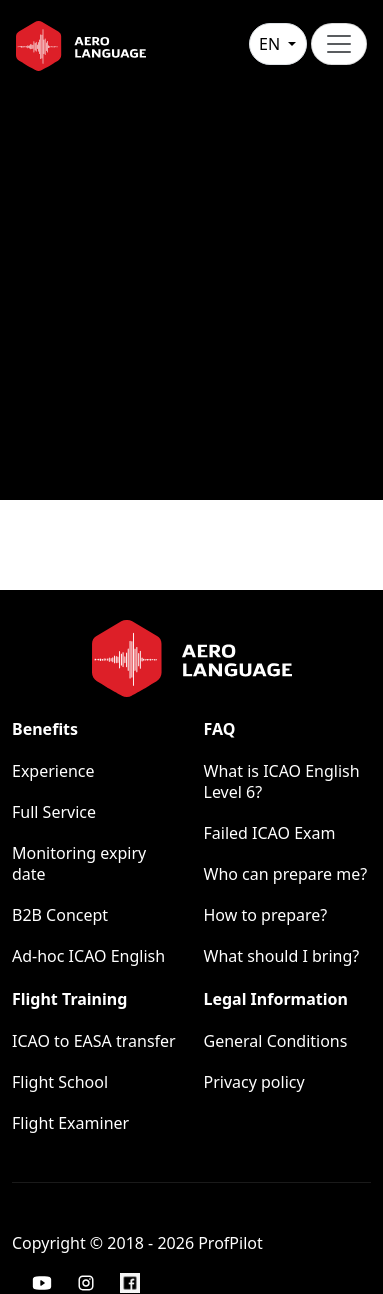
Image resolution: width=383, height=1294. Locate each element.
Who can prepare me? (286, 874)
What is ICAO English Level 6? (282, 781)
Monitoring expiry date (79, 863)
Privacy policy (254, 1082)
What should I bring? (282, 956)
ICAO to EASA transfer (94, 1041)
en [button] (271, 44)
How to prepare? (266, 915)
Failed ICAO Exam (270, 833)
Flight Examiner (70, 1123)
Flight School (60, 1082)
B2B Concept (60, 915)
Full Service (54, 812)
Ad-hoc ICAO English (88, 956)
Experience (53, 771)
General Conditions (276, 1041)
